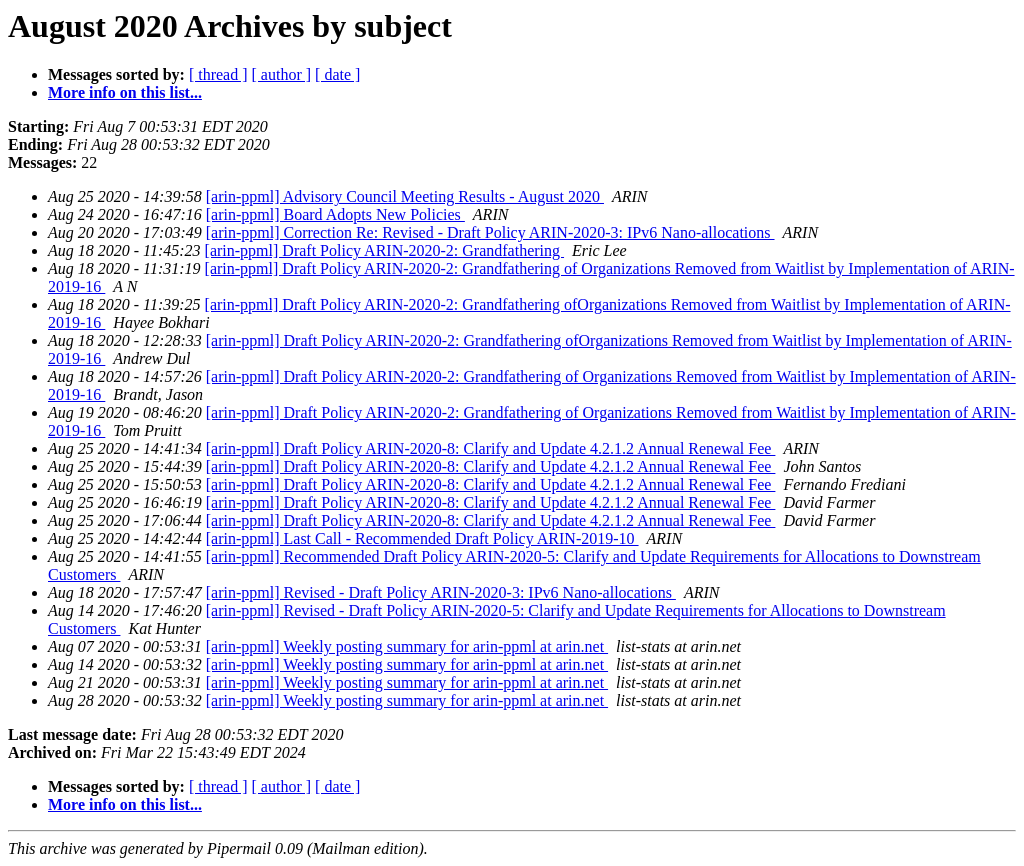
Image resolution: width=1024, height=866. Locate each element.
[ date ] (337, 74)
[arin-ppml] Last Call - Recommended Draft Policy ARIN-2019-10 (422, 538)
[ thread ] (218, 74)
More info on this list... (125, 92)
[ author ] (282, 74)
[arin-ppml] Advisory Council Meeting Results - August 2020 (405, 196)
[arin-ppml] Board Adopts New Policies (335, 214)
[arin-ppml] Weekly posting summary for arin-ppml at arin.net (407, 646)
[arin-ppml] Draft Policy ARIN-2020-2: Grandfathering (384, 250)
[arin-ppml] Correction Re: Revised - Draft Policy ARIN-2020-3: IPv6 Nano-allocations (490, 232)
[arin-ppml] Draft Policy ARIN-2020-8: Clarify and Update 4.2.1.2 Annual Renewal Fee (491, 448)
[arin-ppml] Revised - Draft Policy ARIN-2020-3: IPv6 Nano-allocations (441, 592)
